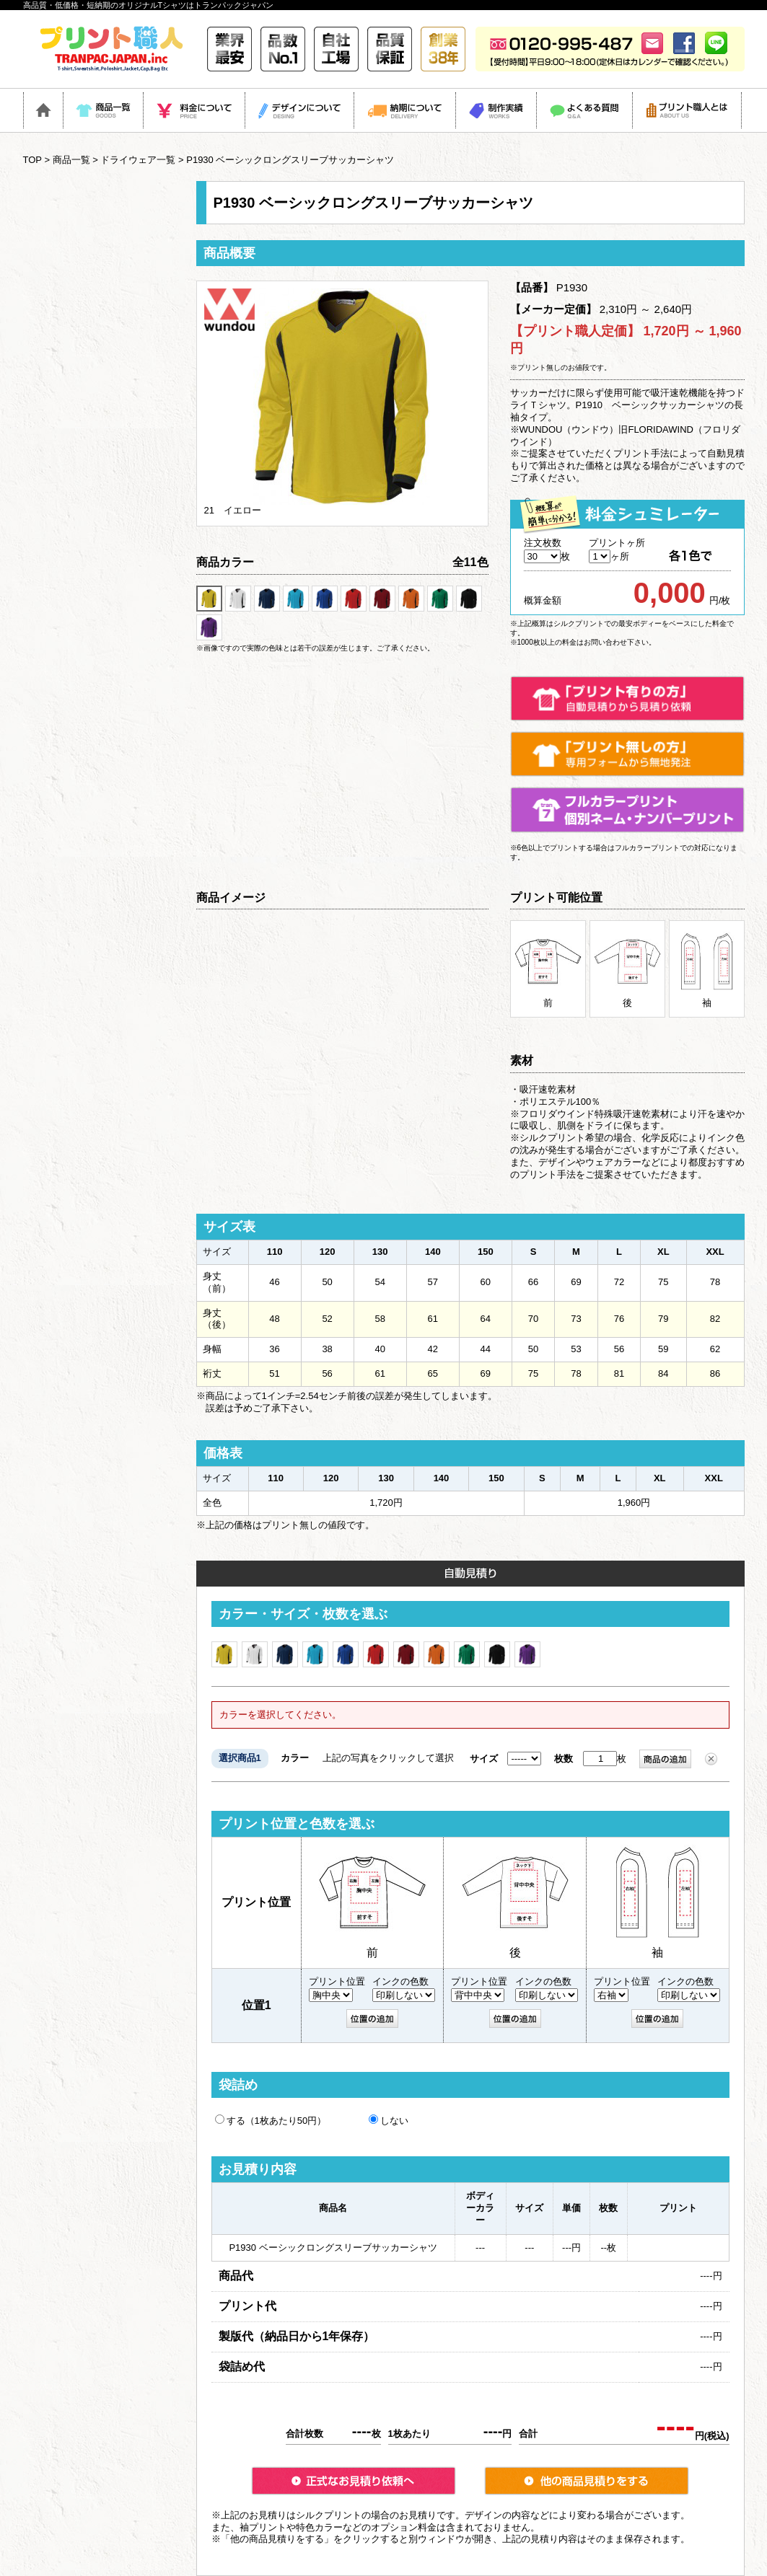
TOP (32, 159)
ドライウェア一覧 (137, 159)
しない (388, 2120)
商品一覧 (71, 159)
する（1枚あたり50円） (271, 2120)
